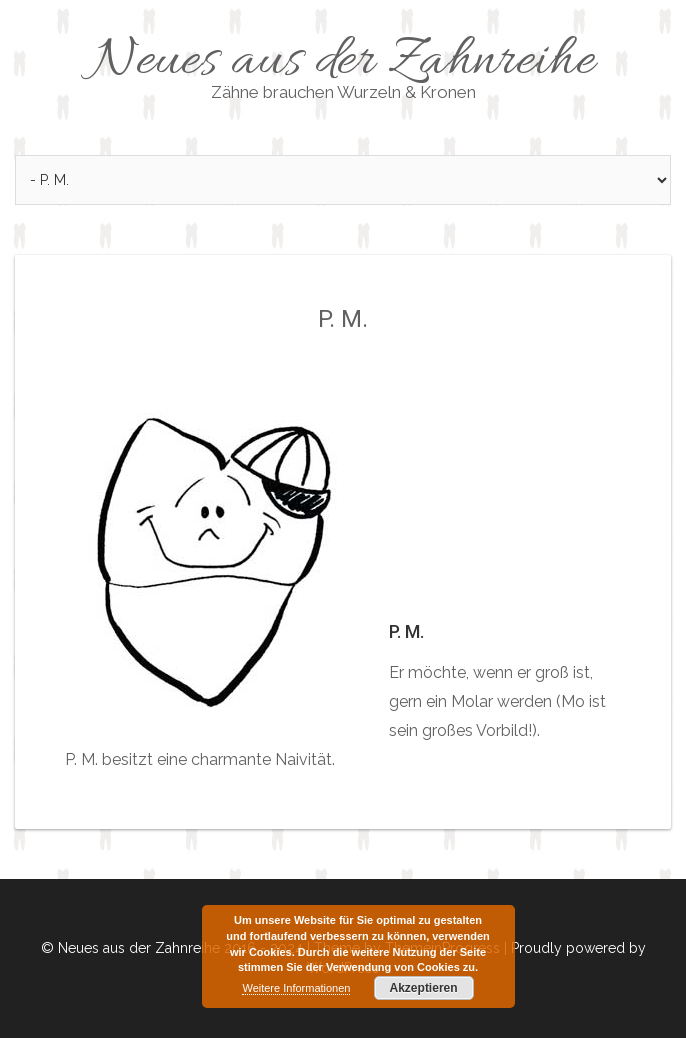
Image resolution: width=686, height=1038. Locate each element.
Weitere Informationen (296, 988)
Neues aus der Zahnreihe (343, 65)
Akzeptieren (424, 988)
